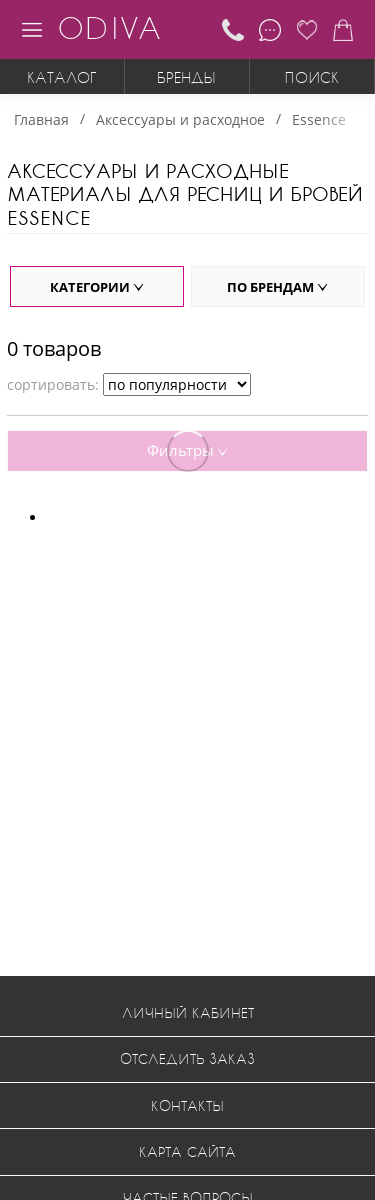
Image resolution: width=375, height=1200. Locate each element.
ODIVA (109, 27)
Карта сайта (187, 1151)
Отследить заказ (187, 1058)
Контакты (187, 1105)
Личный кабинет (188, 1012)
